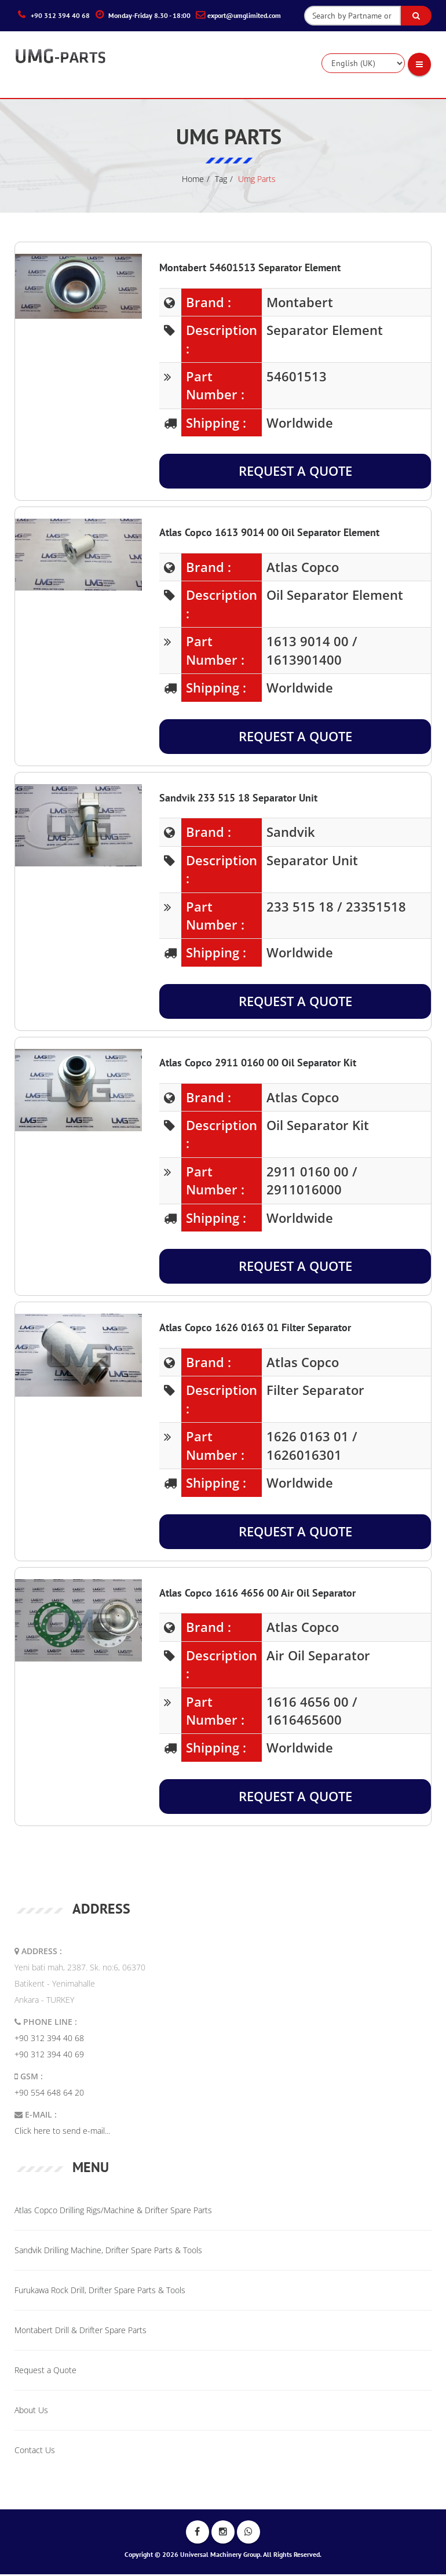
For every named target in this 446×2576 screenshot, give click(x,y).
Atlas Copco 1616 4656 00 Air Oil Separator (257, 1594)
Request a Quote (295, 473)
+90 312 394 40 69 (49, 2056)
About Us (31, 2411)
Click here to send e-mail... (62, 2132)
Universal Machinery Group (220, 2556)
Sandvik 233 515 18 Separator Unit (238, 799)
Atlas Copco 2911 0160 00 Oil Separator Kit (257, 1064)
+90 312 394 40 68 (49, 2040)
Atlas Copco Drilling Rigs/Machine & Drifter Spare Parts (113, 2211)
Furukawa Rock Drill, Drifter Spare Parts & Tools (99, 2291)
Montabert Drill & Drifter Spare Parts (80, 2331)
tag (221, 180)
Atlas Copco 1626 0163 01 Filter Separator (255, 1329)
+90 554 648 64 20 (49, 2094)
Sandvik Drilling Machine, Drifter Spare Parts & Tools (108, 2251)
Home (193, 180)
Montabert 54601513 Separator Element (250, 269)
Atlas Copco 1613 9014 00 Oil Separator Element (269, 534)
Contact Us (34, 2451)
